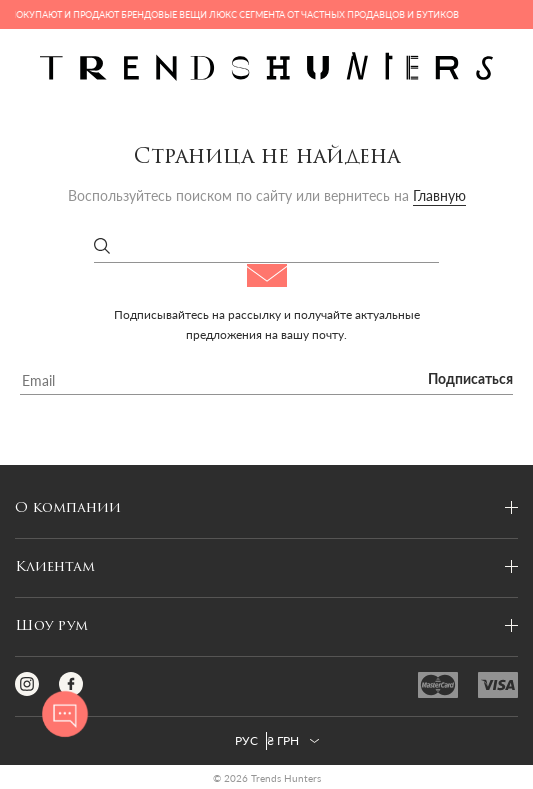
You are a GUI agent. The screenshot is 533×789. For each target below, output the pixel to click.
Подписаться (470, 380)
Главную (439, 195)
